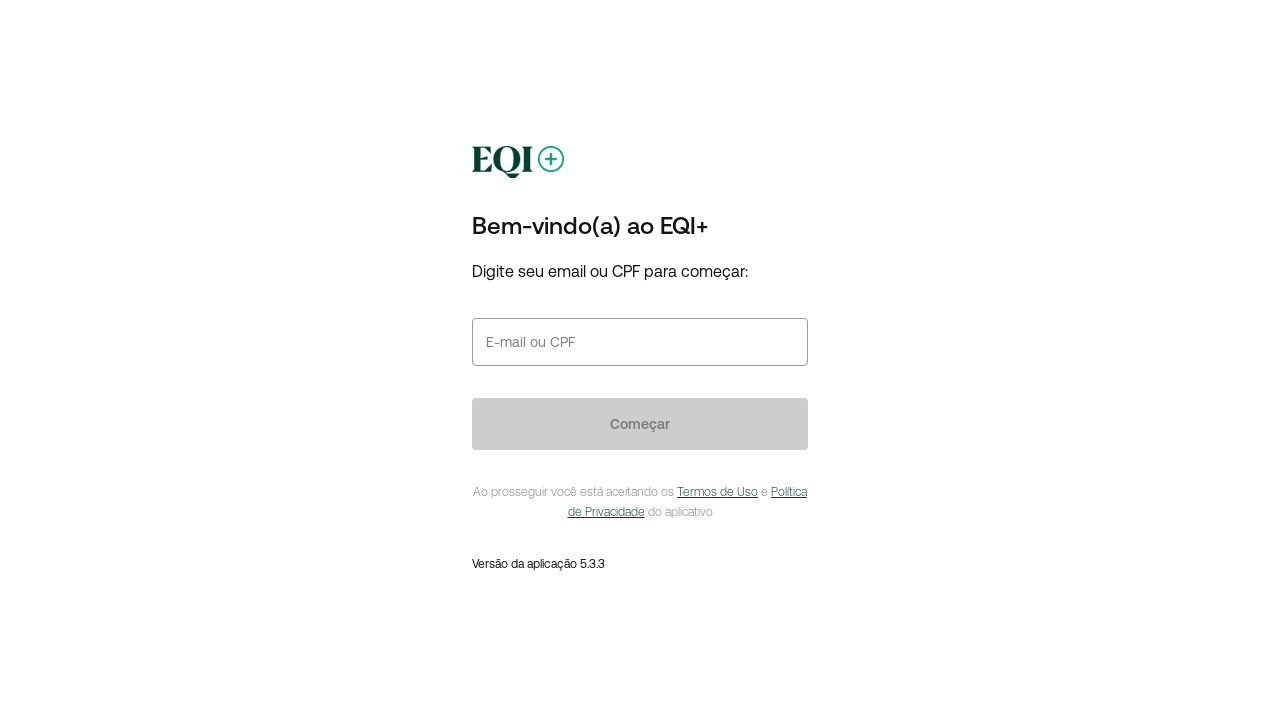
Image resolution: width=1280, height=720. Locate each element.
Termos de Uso (717, 492)
